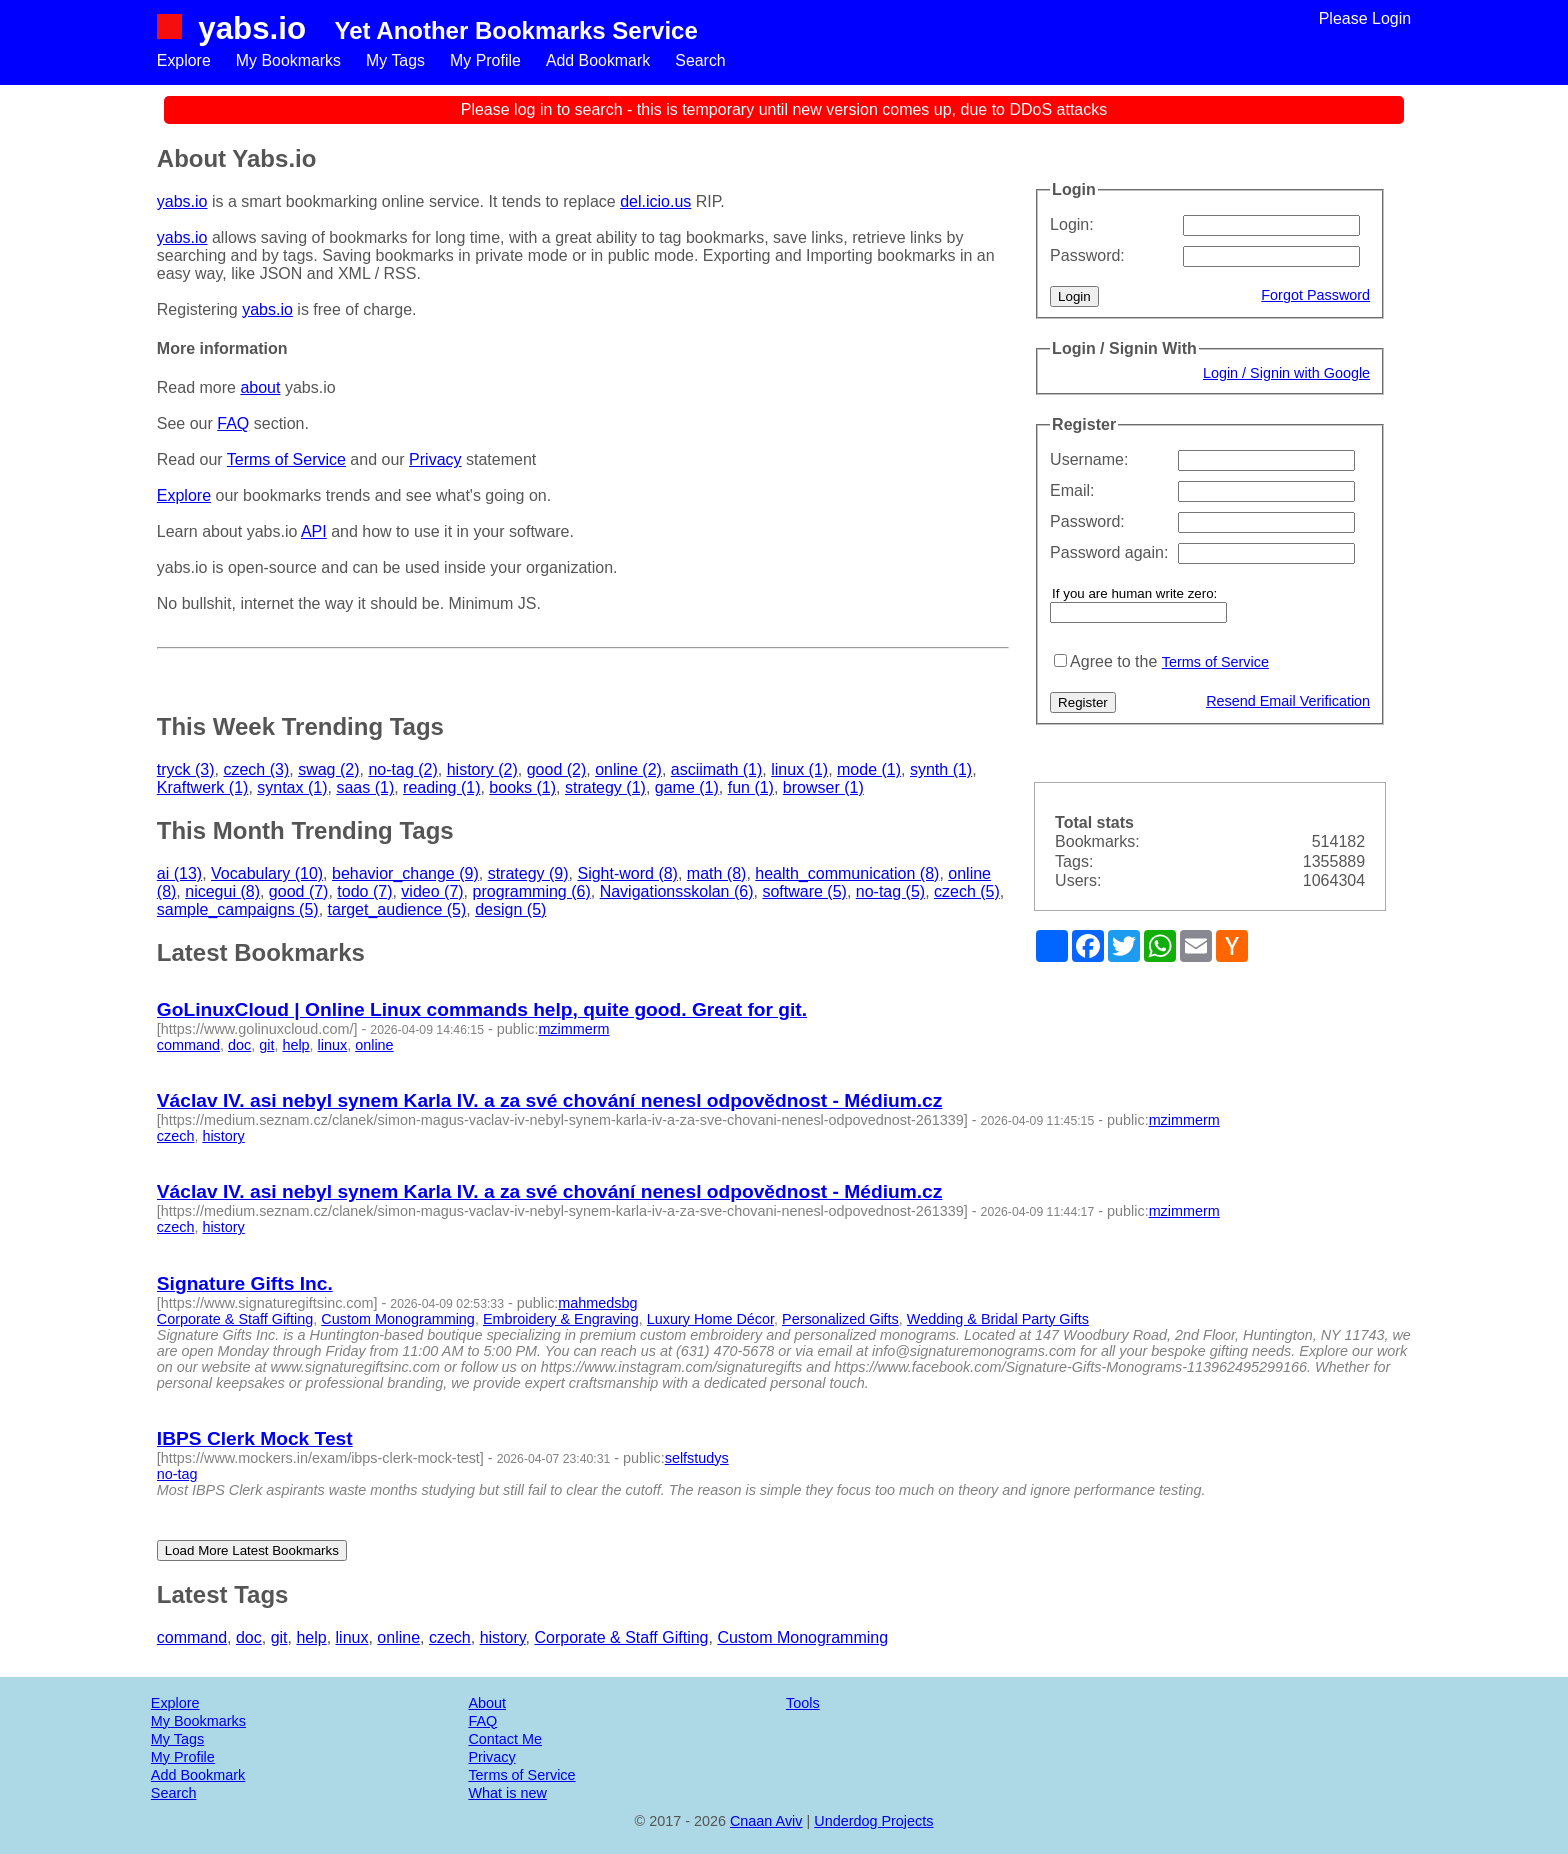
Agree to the (1113, 661)
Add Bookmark (600, 60)
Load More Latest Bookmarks (252, 1550)
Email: (1072, 490)
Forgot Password (1315, 295)
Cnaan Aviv (766, 1821)
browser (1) (823, 787)
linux (333, 1045)
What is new (507, 1793)
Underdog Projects (873, 1821)
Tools (803, 1703)
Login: (1072, 224)
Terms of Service (1215, 662)
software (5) (804, 891)
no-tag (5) (890, 891)
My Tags (396, 60)
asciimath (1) (717, 769)
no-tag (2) (402, 769)
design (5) (510, 909)
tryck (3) (186, 769)
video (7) (432, 891)
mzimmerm (573, 1029)
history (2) (482, 769)
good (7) (299, 891)
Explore (184, 60)
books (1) (522, 787)
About (487, 1703)
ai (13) (179, 873)
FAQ (233, 423)
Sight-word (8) (627, 873)
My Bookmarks (289, 60)
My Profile (486, 60)
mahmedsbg (597, 1303)
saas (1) (365, 787)
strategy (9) (528, 873)
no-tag (177, 1474)
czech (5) (967, 891)
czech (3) (256, 769)
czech (176, 1136)
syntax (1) (292, 787)
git (266, 1045)
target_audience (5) (397, 909)
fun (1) (751, 787)
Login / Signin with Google (1286, 373)
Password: (1087, 255)
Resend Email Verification (1288, 701)
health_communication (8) (847, 873)
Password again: (1109, 552)
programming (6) (532, 891)
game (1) (687, 787)
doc (239, 1045)
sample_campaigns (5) (238, 909)
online (374, 1045)
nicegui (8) (222, 891)
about (260, 387)
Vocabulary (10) (267, 873)
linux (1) (799, 769)
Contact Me (505, 1739)
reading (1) (441, 787)
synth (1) (941, 769)
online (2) (628, 769)
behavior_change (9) (405, 873)
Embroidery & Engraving (561, 1319)
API (314, 531)
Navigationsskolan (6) (677, 891)
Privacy (435, 459)
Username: (1089, 459)
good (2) (557, 769)
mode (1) (869, 769)
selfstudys (697, 1458)
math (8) (717, 873)
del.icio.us (655, 201)
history (223, 1136)
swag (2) (328, 769)
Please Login (1365, 18)
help (295, 1045)
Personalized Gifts (840, 1319)
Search (703, 60)
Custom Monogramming (398, 1319)
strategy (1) (605, 787)
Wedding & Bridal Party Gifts (998, 1319)
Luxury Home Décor (710, 1319)
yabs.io (253, 28)
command (188, 1045)
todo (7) (364, 891)
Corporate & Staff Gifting (235, 1319)
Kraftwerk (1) (203, 787)
